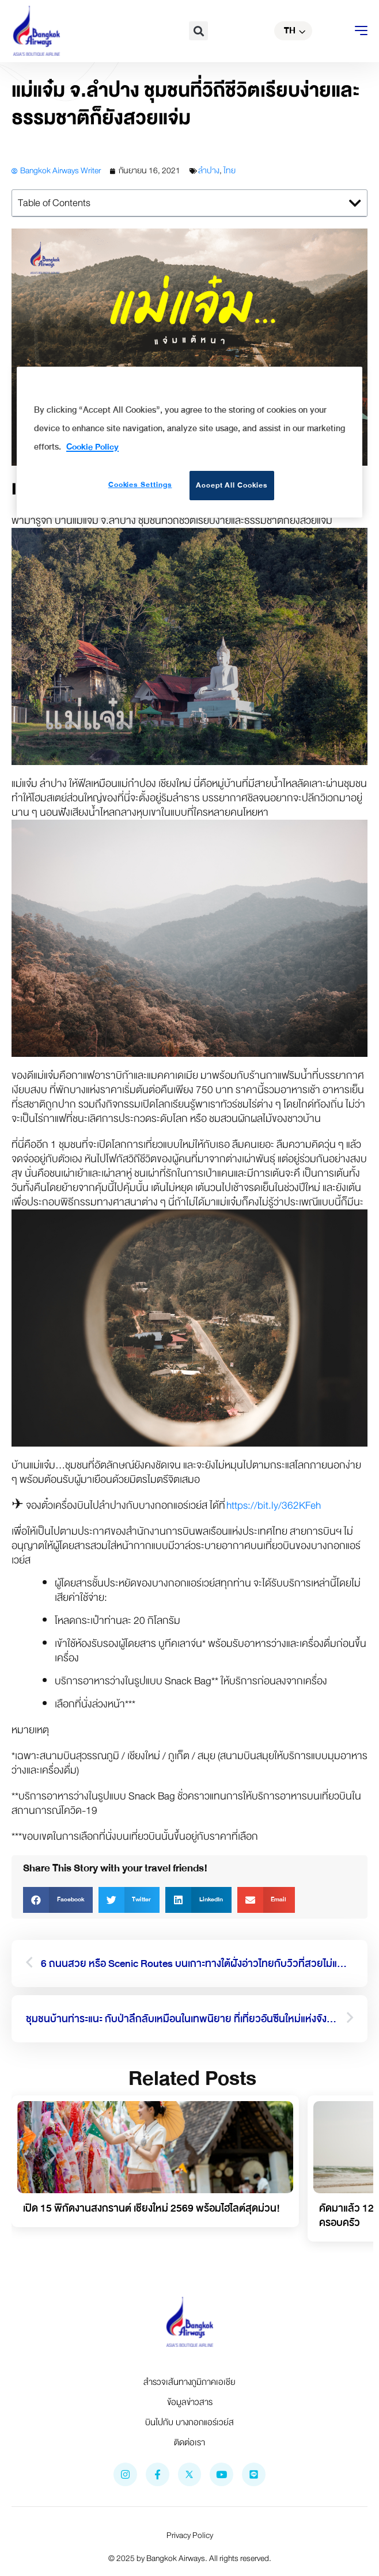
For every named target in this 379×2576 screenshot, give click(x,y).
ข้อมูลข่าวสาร (190, 2402)
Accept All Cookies (232, 485)
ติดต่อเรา (189, 2442)
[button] (198, 30)
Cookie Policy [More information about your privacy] (92, 446)
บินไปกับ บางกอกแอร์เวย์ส (189, 2422)
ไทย (229, 170)
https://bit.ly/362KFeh (273, 1506)
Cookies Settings (140, 484)
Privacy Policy (189, 2535)
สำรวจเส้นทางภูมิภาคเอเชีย (189, 2382)
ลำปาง (208, 170)
